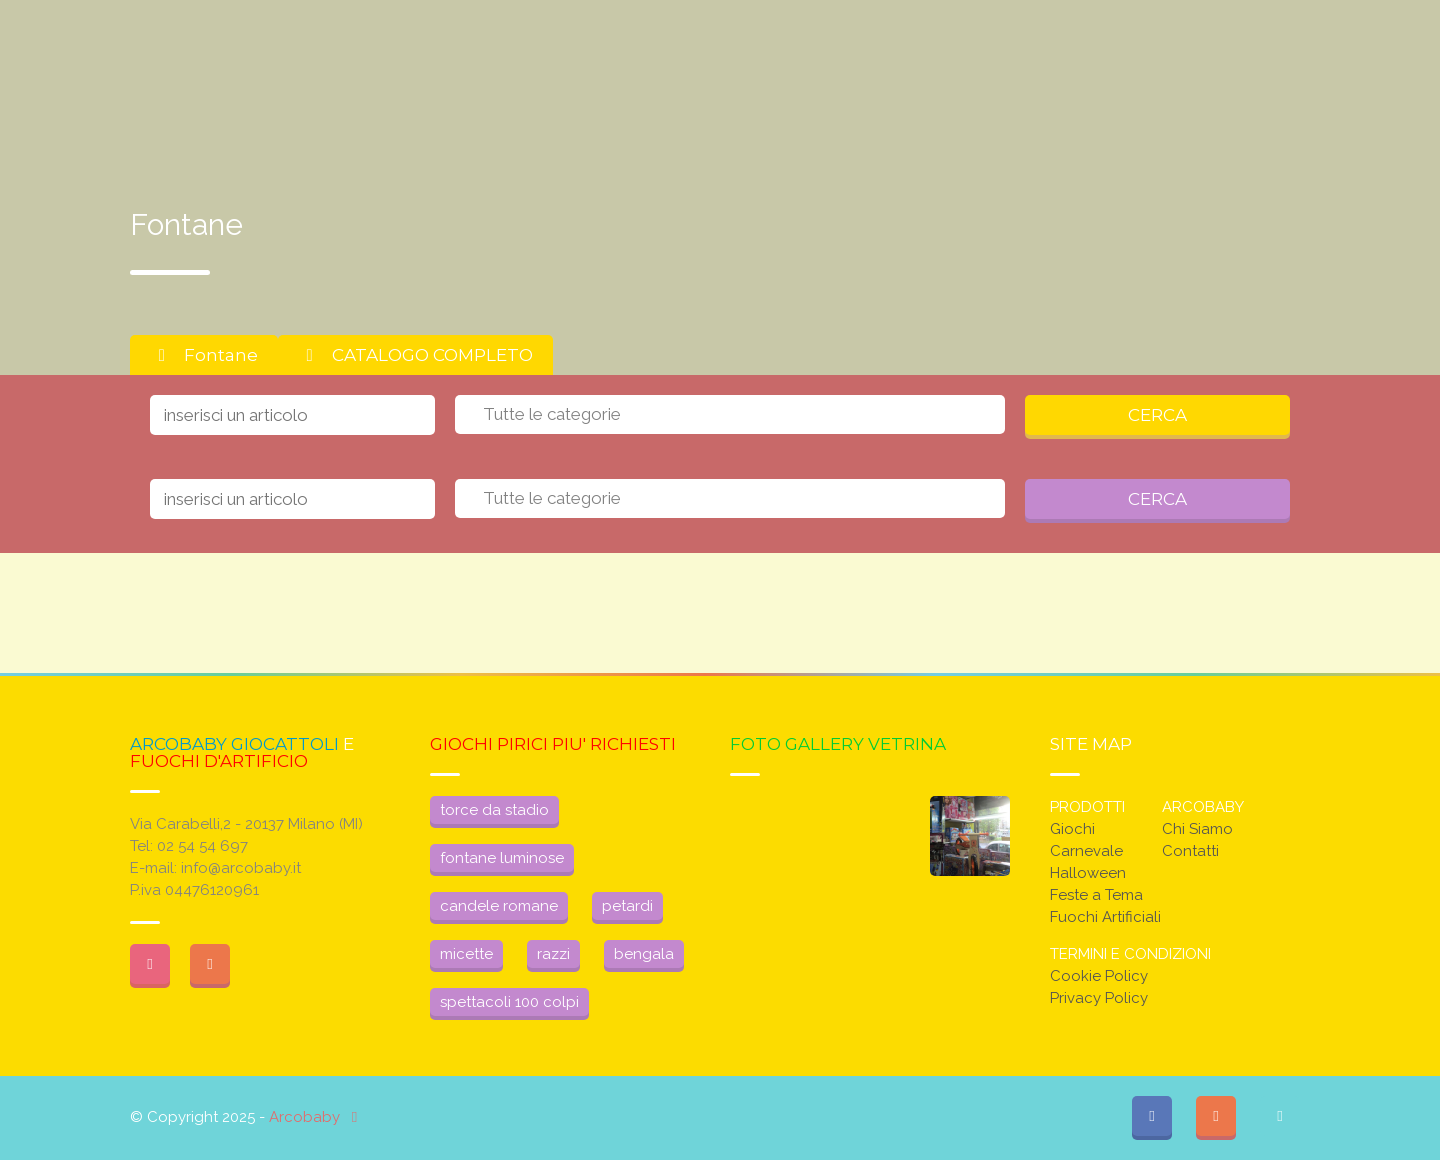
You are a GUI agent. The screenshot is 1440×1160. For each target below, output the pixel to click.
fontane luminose (502, 858)
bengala (644, 954)
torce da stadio (494, 810)
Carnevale (1086, 851)
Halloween (1088, 873)
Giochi (1072, 829)
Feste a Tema (1096, 895)
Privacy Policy (1099, 998)
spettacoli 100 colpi (509, 1002)
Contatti (1190, 851)
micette (466, 954)
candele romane (499, 906)
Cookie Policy (1099, 976)
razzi (553, 954)
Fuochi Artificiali (1105, 917)
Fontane (204, 355)
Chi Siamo (1197, 829)
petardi (627, 906)
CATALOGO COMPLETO (415, 355)
